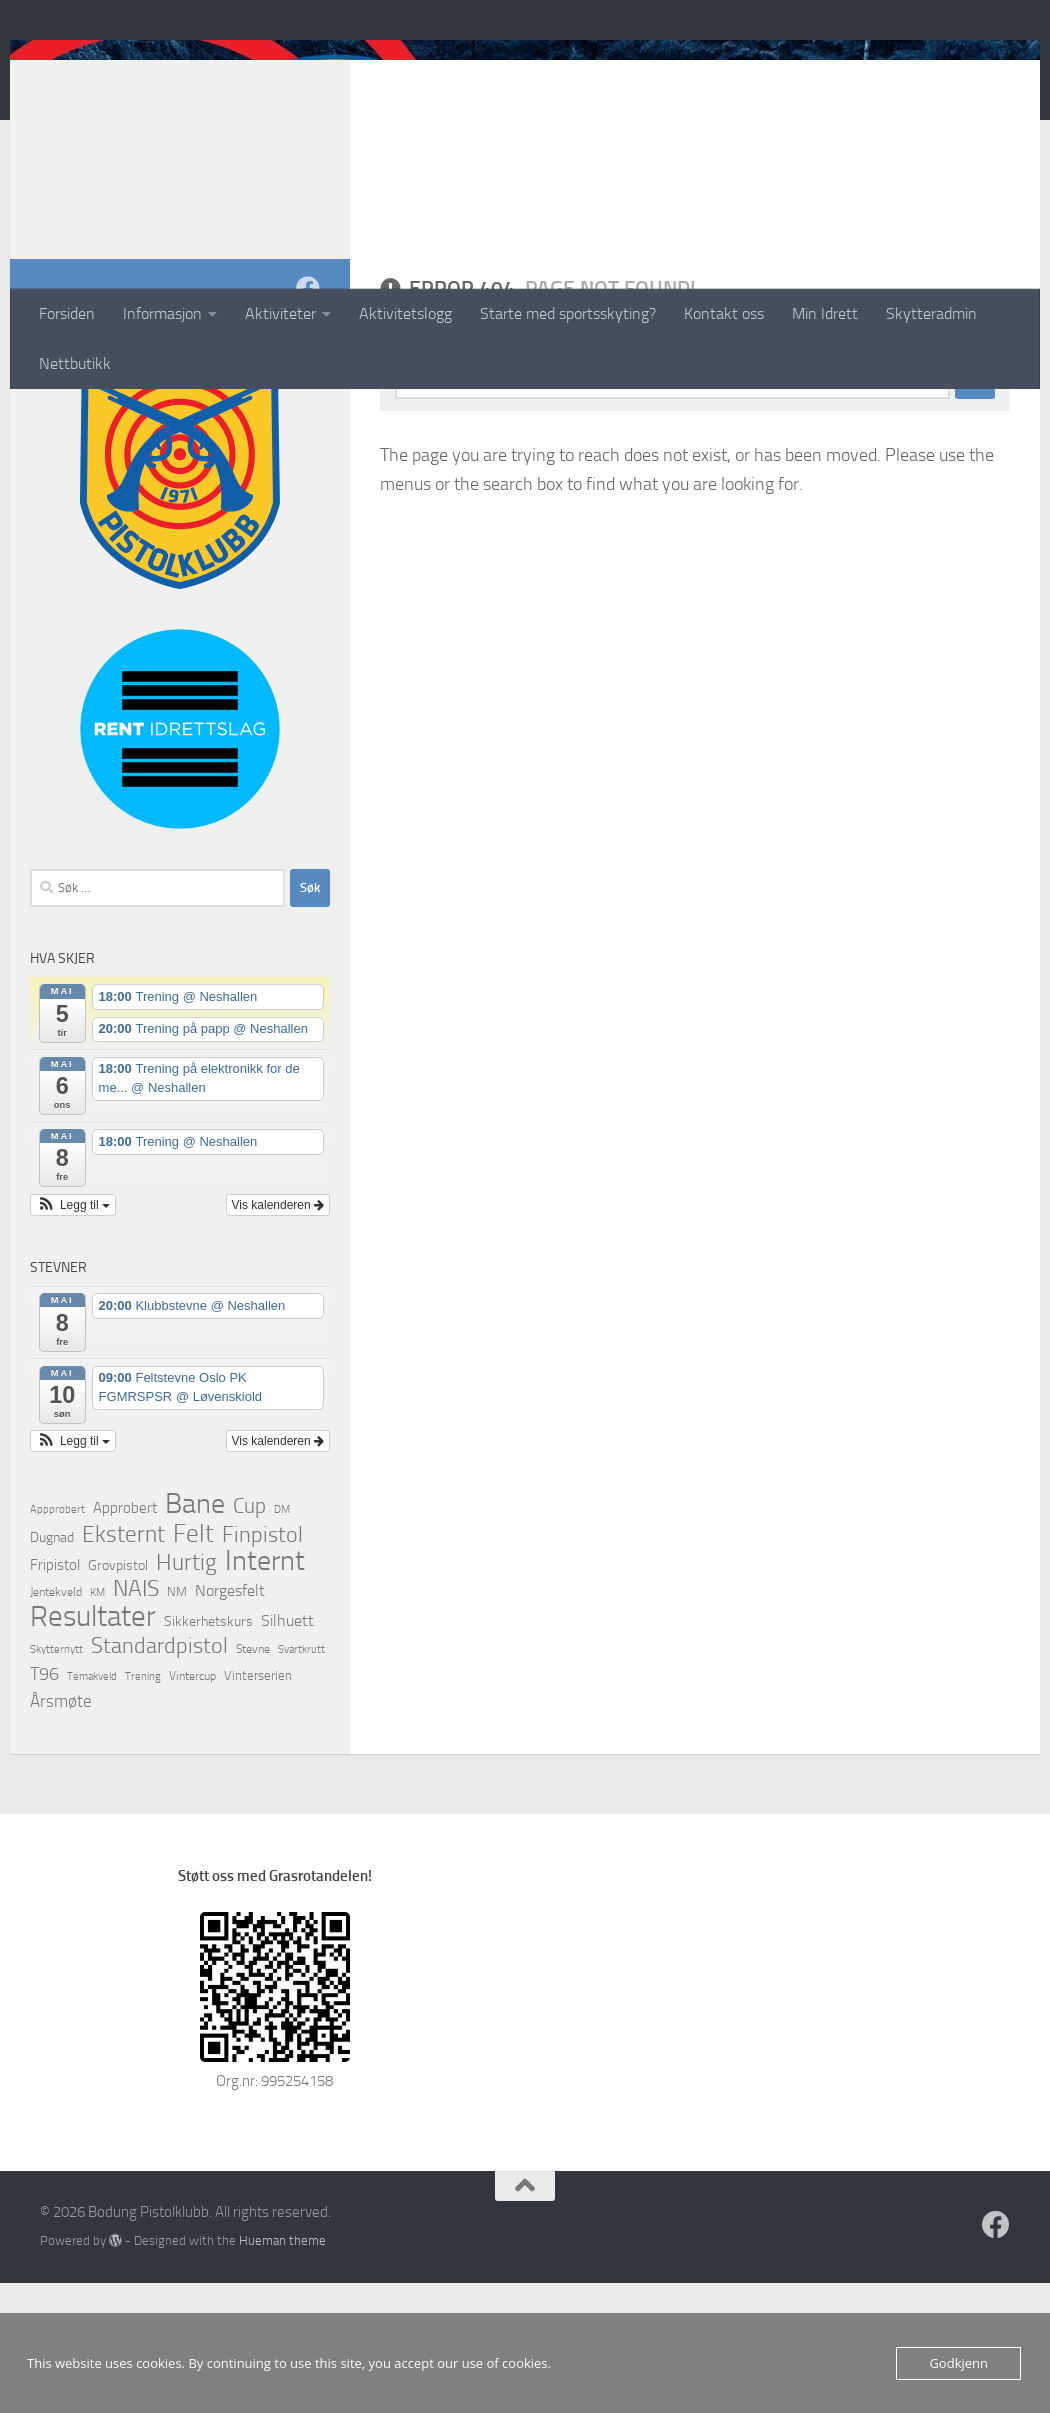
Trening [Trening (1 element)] (143, 1806)
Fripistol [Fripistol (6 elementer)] (55, 1695)
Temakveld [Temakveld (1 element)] (92, 1806)
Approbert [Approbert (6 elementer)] (125, 1638)
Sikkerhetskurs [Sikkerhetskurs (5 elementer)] (208, 1751)
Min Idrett (825, 313)
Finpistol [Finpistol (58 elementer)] (262, 1665)
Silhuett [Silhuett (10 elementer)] (287, 1750)
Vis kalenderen (278, 1335)
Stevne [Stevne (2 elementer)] (253, 1779)
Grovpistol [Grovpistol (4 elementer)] (118, 1695)
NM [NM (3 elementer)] (177, 1721)
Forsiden (67, 313)
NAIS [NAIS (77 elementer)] (136, 1719)
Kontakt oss (724, 313)
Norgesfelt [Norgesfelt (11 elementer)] (230, 1720)
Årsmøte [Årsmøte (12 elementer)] (61, 1831)
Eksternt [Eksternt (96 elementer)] (123, 1664)
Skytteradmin (931, 313)
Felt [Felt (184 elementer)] (193, 1664)
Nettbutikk (75, 363)
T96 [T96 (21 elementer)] (44, 1804)
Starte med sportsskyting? (568, 313)
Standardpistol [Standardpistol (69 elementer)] (159, 1776)
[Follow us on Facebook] (308, 418)
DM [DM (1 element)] (282, 1639)
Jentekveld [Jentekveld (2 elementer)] (56, 1722)
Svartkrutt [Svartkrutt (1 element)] (301, 1779)
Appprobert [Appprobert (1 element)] (57, 1639)
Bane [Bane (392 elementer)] (195, 1634)
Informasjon (162, 313)
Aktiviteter (280, 313)
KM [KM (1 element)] (97, 1722)
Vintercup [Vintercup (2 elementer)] (192, 1806)
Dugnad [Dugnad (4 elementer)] (52, 1667)
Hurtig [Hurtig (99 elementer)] (186, 1692)
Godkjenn (958, 2363)
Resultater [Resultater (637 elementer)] (93, 1747)
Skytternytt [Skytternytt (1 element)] (56, 1779)
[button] (73, 1335)
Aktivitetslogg (405, 313)
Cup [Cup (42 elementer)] (249, 1636)
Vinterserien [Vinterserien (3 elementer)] (258, 1805)
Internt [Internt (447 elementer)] (265, 1691)
